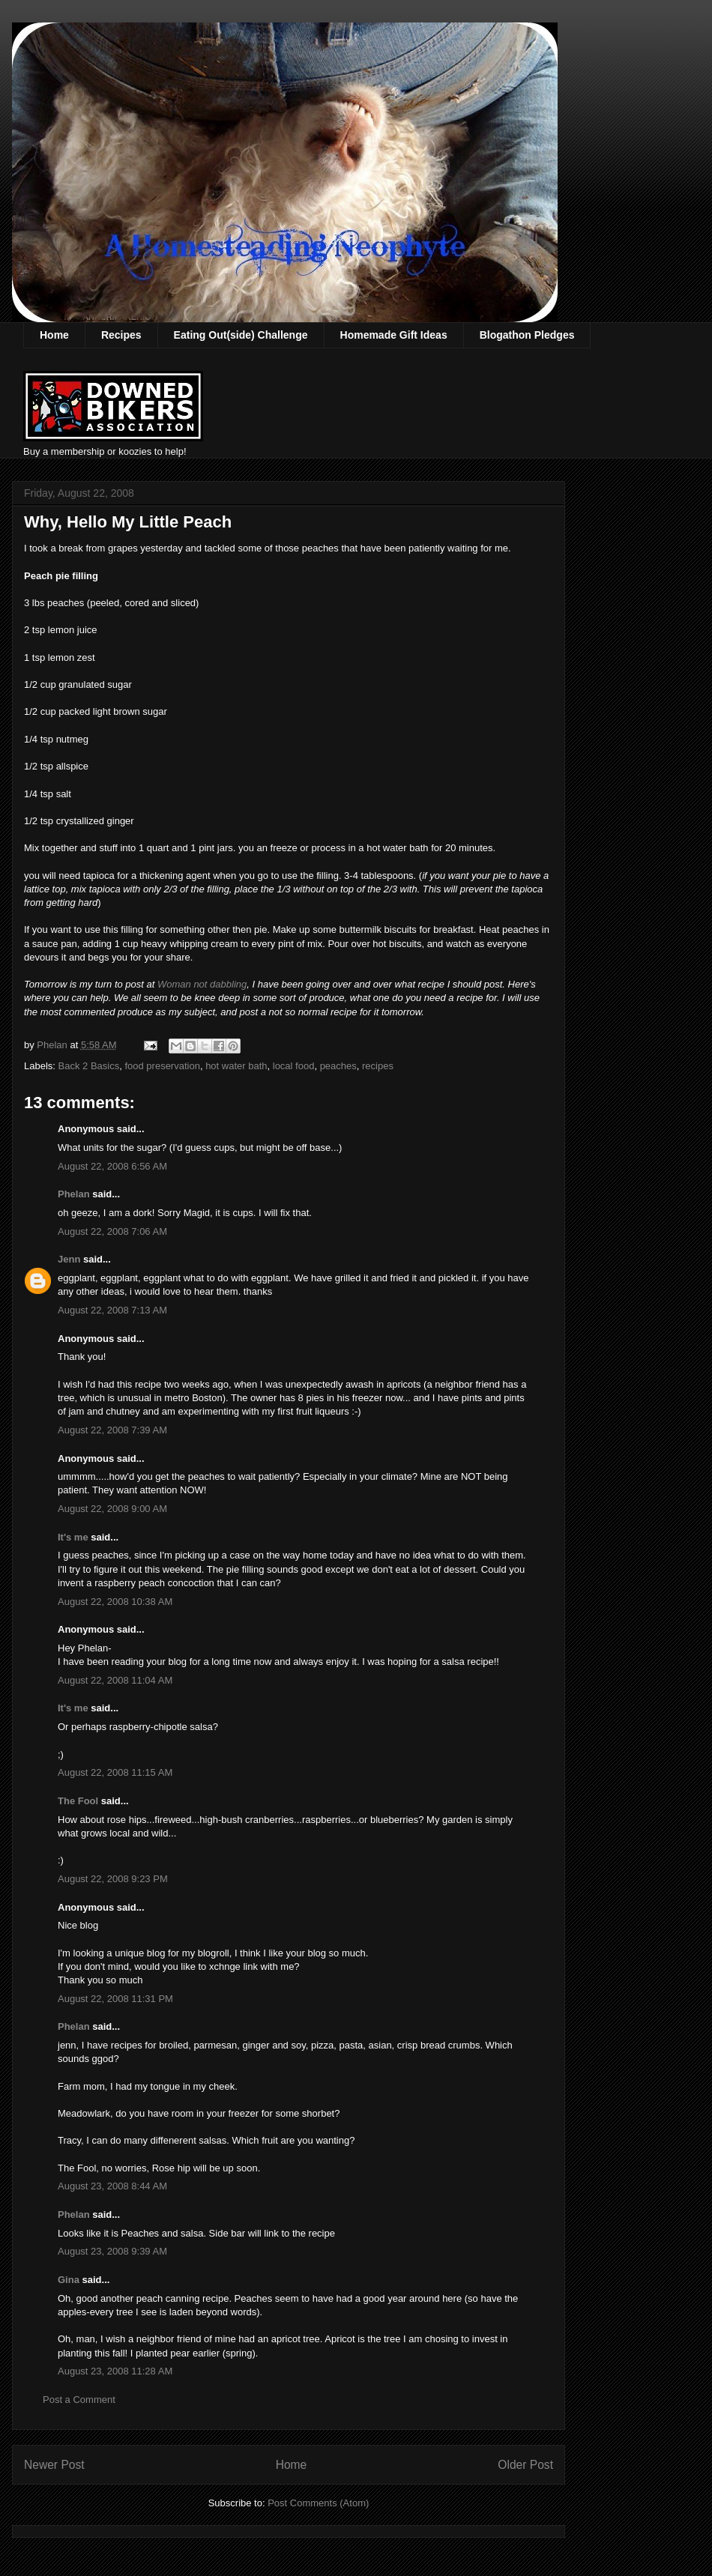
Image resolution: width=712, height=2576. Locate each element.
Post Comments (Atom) (318, 2503)
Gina (68, 2279)
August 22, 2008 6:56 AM (112, 1166)
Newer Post (54, 2464)
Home (54, 335)
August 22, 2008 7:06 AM (112, 1231)
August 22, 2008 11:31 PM (115, 1998)
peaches (338, 1065)
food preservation (161, 1065)
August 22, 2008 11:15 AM (115, 1772)
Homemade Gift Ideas (393, 335)
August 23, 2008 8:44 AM (112, 2186)
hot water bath (236, 1065)
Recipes (121, 335)
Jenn (69, 1259)
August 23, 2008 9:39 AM (112, 2251)
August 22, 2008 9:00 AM (112, 1508)
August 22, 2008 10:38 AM (115, 1601)
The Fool (78, 1800)
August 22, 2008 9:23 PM (113, 1878)
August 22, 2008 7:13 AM (112, 1310)
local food (294, 1065)
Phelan (74, 1194)
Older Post (525, 2464)
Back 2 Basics (89, 1065)
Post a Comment (79, 2399)
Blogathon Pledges (527, 335)
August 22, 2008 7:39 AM (112, 1430)
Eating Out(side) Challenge (241, 335)
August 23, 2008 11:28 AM (115, 2371)
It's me (73, 1537)
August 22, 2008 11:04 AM (115, 1680)
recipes (377, 1065)
